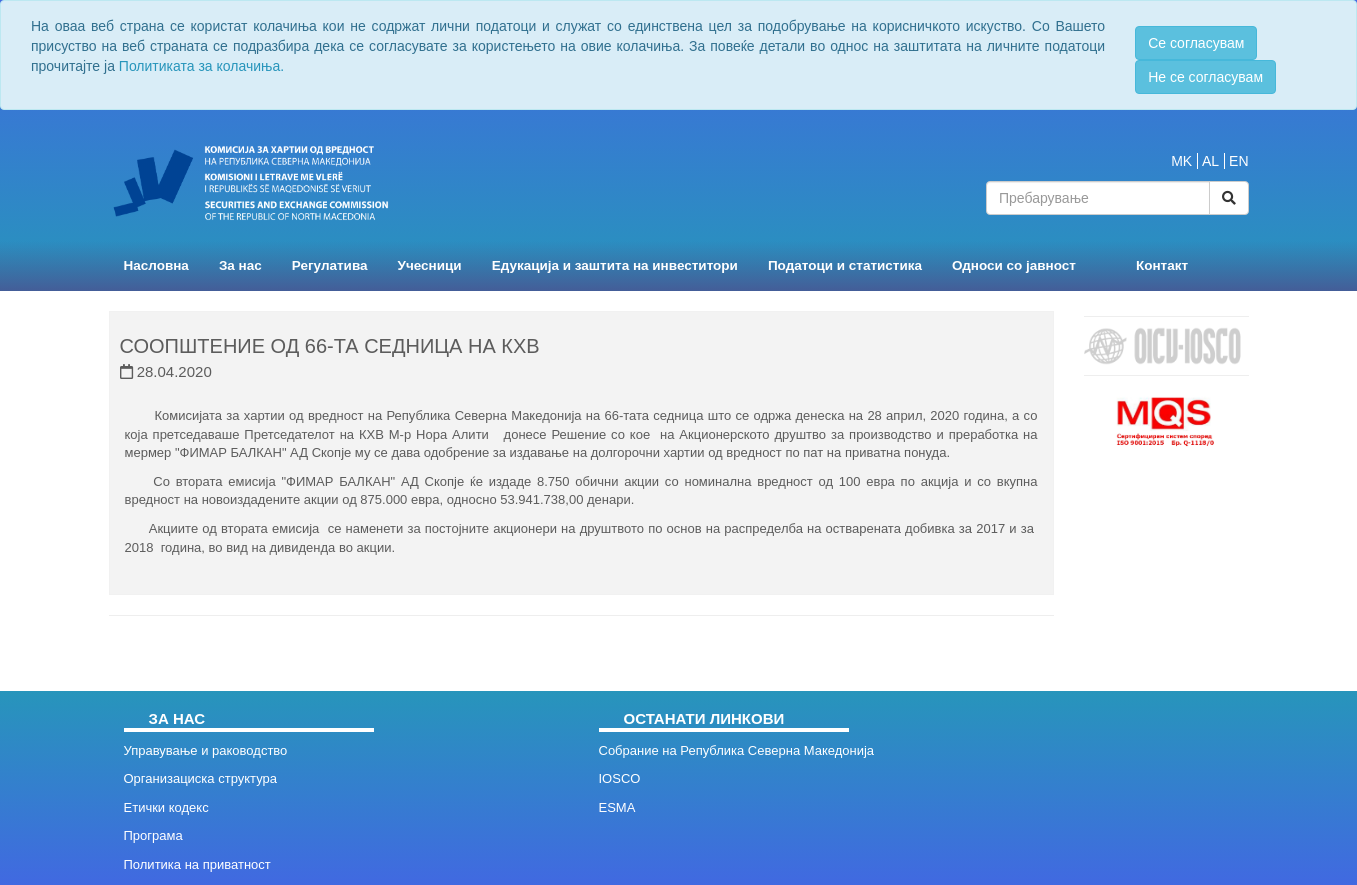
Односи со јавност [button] (1014, 265)
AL (1210, 161)
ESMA (617, 807)
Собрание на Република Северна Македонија (737, 750)
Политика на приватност (197, 864)
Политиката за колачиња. (201, 66)
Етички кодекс (166, 807)
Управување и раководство (206, 750)
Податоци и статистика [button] (845, 265)
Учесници (430, 265)
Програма (153, 835)
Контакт (1162, 265)
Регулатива (330, 265)
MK (1181, 161)
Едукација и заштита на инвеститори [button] (615, 265)
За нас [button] (240, 265)
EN (1238, 161)
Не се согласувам (1205, 77)
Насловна (156, 265)
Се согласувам (1196, 43)
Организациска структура (200, 778)
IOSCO (620, 778)
